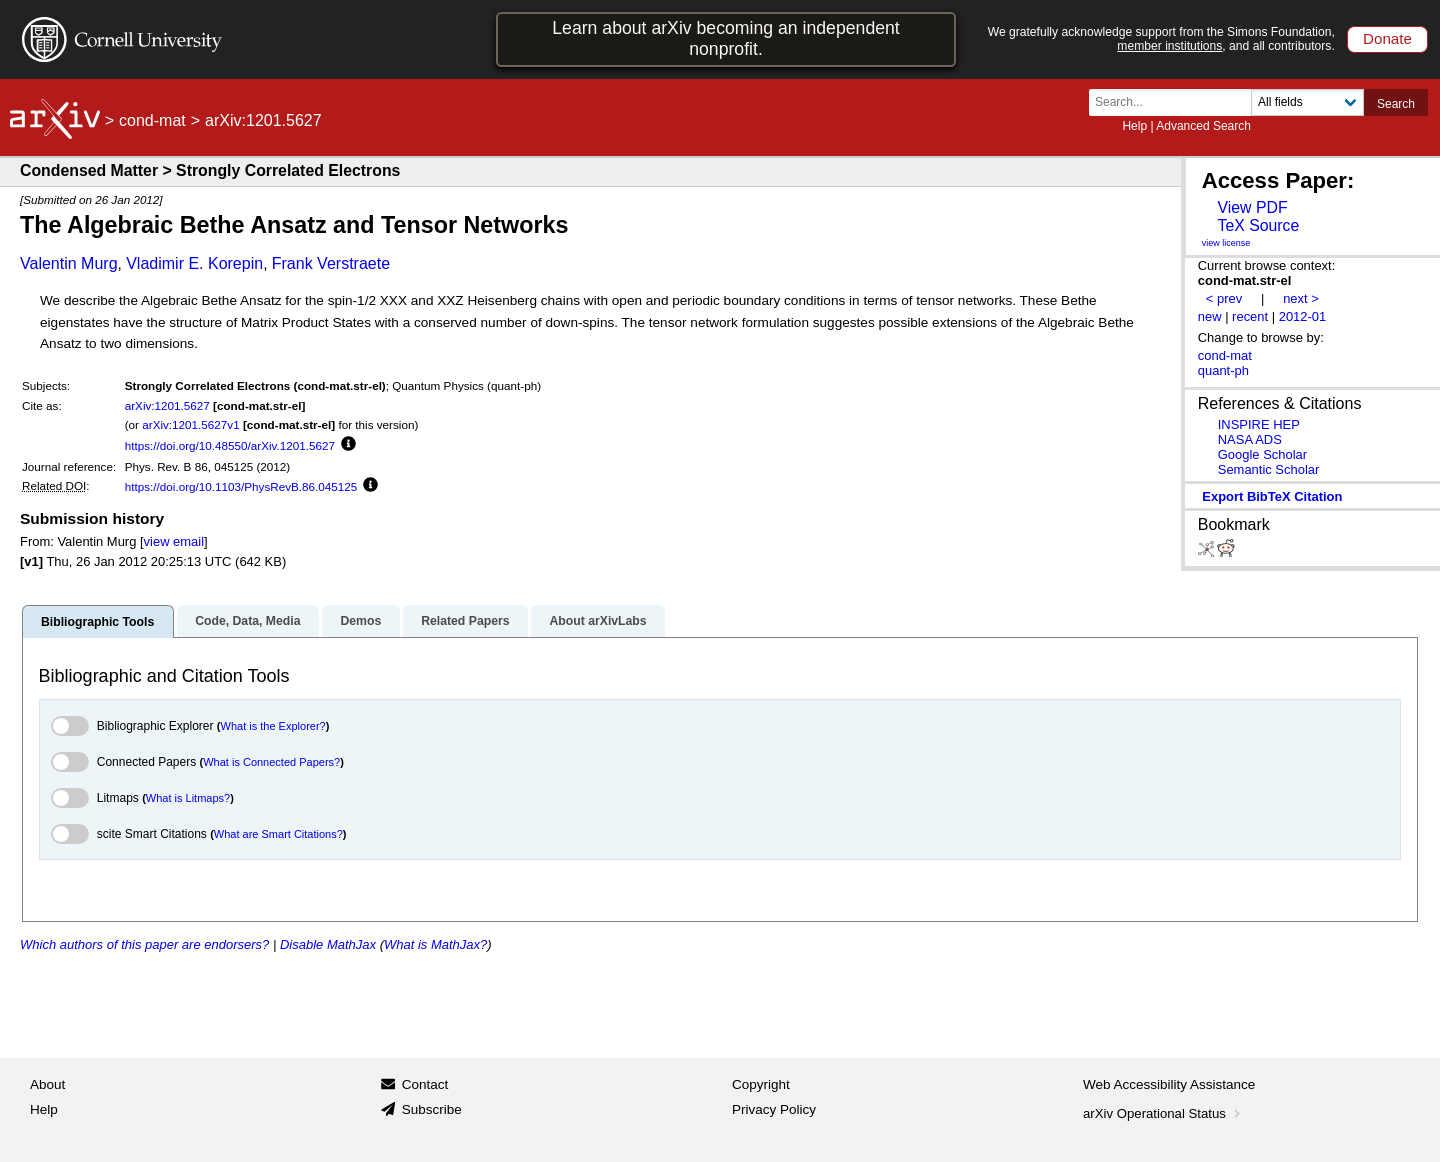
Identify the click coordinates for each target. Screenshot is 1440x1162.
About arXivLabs (597, 621)
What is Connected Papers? (271, 762)
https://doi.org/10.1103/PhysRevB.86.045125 (241, 486)
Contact (425, 1084)
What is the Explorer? (273, 726)
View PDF (1252, 207)
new (1210, 316)
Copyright (761, 1084)
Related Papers (465, 621)
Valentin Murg (69, 263)
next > (1301, 298)
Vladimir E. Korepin (194, 263)
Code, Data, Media (247, 621)
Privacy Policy (774, 1109)
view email (174, 541)
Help (1134, 126)
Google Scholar (1262, 454)
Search (1396, 104)
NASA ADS (1250, 439)
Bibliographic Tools (97, 622)
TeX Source (1258, 225)
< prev (1224, 298)
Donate (1387, 38)
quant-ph (1223, 370)
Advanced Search (1203, 126)
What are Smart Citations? (278, 834)
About (47, 1084)
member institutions (1169, 46)
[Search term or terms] (1176, 102)
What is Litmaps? (188, 798)
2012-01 (1303, 316)
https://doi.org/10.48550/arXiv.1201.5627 (230, 445)
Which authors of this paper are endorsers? (144, 944)
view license (1226, 243)
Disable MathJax (328, 944)
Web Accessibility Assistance (1169, 1084)
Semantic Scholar (1269, 469)
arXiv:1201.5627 (167, 405)
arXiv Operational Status (1163, 1113)
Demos (360, 621)
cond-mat (152, 120)
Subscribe (432, 1109)
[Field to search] (1307, 102)
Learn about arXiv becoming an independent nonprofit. (726, 38)
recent (1250, 316)
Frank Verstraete (331, 263)
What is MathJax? (435, 944)
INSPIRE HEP (1259, 424)
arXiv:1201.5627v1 (190, 424)
